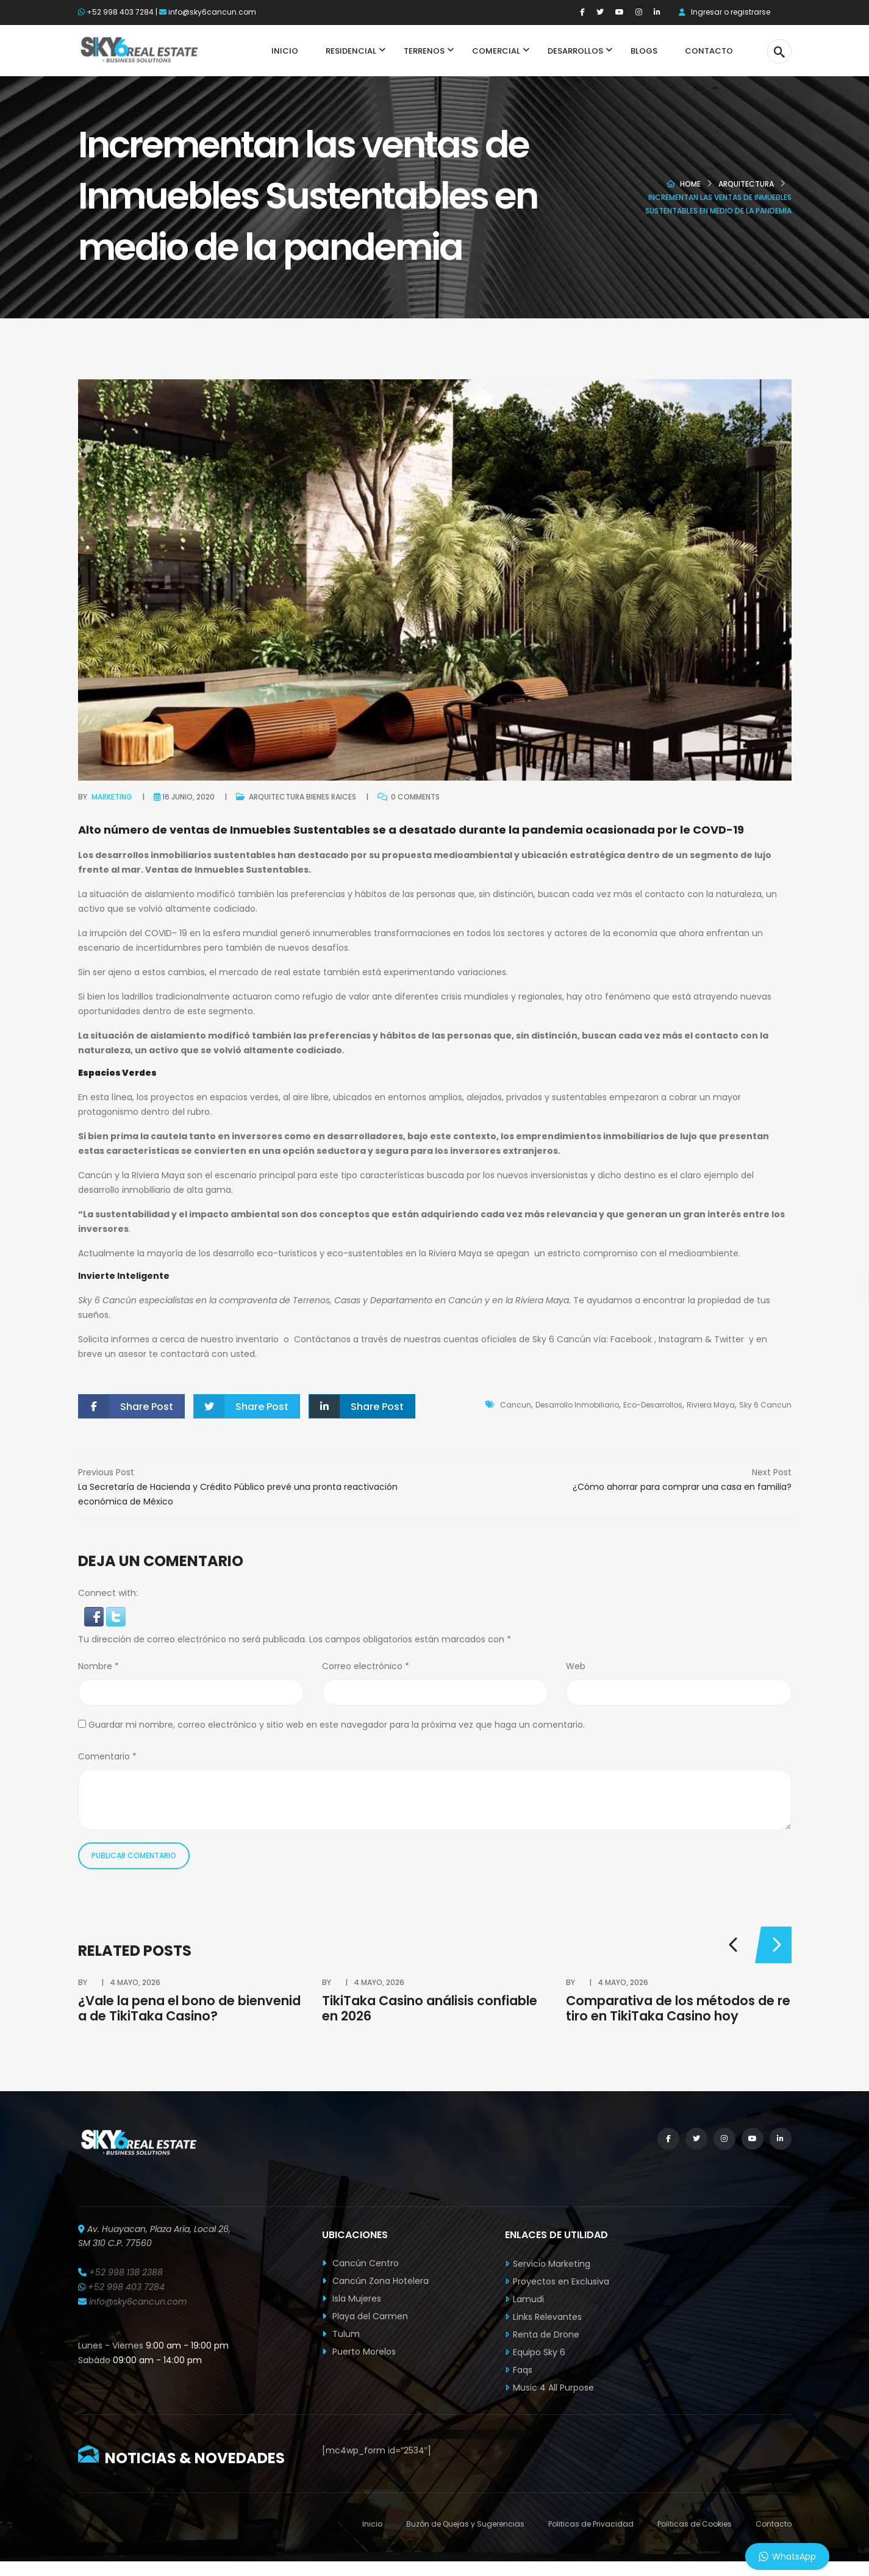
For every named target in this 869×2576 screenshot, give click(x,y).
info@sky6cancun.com (212, 12)
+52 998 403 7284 (120, 12)
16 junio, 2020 (188, 797)
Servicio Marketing (551, 2264)
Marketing (111, 797)
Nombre (98, 1666)
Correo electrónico (365, 1666)
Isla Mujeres (351, 2298)
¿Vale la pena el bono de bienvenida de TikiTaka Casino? (189, 2008)
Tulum (341, 2334)
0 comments (408, 796)
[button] (95, 1616)
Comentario (107, 1756)
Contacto (774, 2524)
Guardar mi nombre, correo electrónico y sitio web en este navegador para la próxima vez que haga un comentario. (336, 1725)
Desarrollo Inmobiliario (577, 1405)
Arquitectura (746, 184)
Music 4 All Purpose (553, 2387)
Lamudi (528, 2299)
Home (690, 184)
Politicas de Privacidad (591, 2524)
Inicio (372, 2524)
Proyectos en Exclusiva (561, 2281)
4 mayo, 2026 (135, 1982)
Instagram (681, 1339)
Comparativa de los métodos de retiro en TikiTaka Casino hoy (678, 2008)
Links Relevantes (547, 2317)
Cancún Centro (360, 2263)
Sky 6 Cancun (765, 1405)
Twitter (731, 1339)
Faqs (522, 2370)
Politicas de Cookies (694, 2524)
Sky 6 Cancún (107, 1300)
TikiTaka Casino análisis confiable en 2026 (429, 2008)
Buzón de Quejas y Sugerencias (465, 2524)
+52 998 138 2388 (126, 2272)
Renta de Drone (546, 2334)
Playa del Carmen (365, 2316)
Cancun (515, 1405)
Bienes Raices (331, 797)
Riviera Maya (711, 1405)
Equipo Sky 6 (539, 2352)
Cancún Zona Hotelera (375, 2281)
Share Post (126, 1406)
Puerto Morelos (359, 2351)
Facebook (631, 1339)
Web (575, 1666)
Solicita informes (113, 1339)
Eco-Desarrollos (652, 1405)
